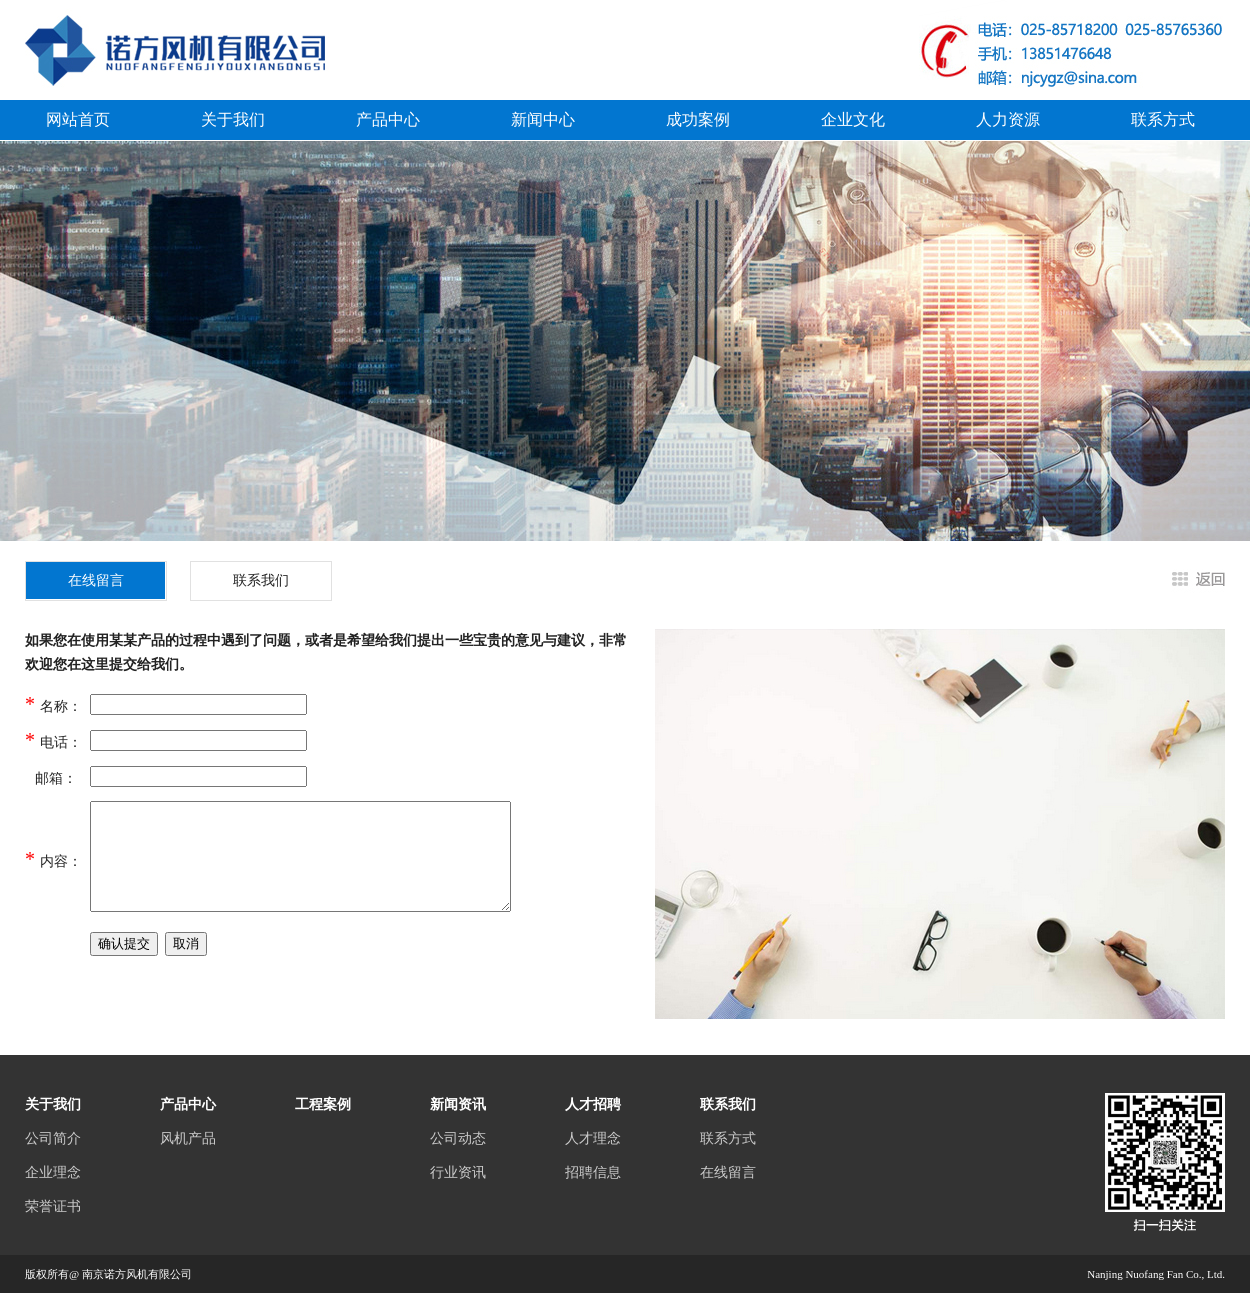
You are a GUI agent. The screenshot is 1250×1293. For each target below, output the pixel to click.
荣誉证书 (53, 1206)
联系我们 (261, 580)
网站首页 (78, 119)
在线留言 (728, 1172)
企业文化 (853, 119)
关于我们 (233, 119)
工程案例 (323, 1104)
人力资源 (1008, 119)
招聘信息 (593, 1172)
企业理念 (53, 1172)
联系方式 (1163, 119)
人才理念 (593, 1138)
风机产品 (188, 1138)
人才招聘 (593, 1104)
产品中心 (388, 119)
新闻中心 (543, 119)
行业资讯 (458, 1172)
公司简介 (53, 1138)
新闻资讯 (458, 1104)
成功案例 (698, 119)
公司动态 (458, 1138)
